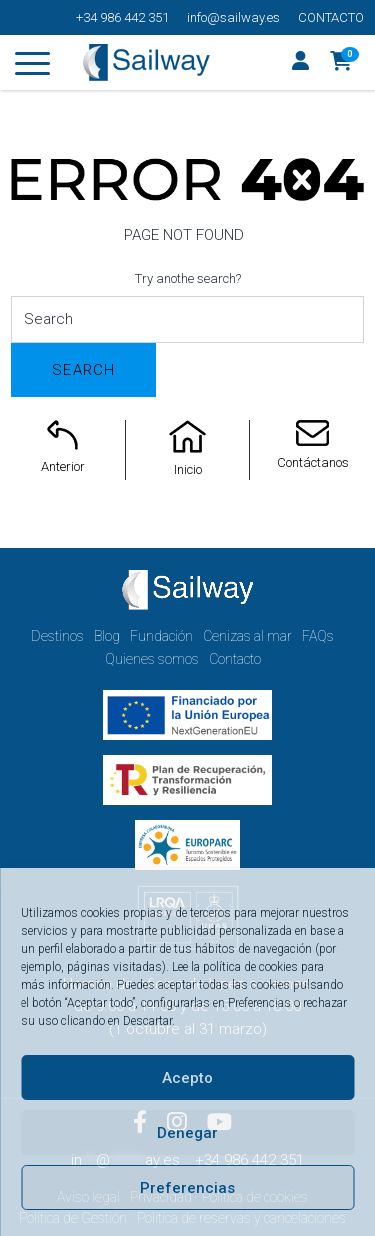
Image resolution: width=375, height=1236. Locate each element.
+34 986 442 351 (122, 17)
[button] (341, 63)
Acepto (187, 1078)
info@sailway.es (233, 17)
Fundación (161, 636)
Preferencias (187, 1188)
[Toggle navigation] (32, 67)
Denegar (187, 1133)
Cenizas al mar (247, 636)
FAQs (318, 636)
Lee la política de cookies (235, 967)
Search (83, 370)
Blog (107, 636)
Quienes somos (152, 659)
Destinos (57, 636)
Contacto (331, 17)
